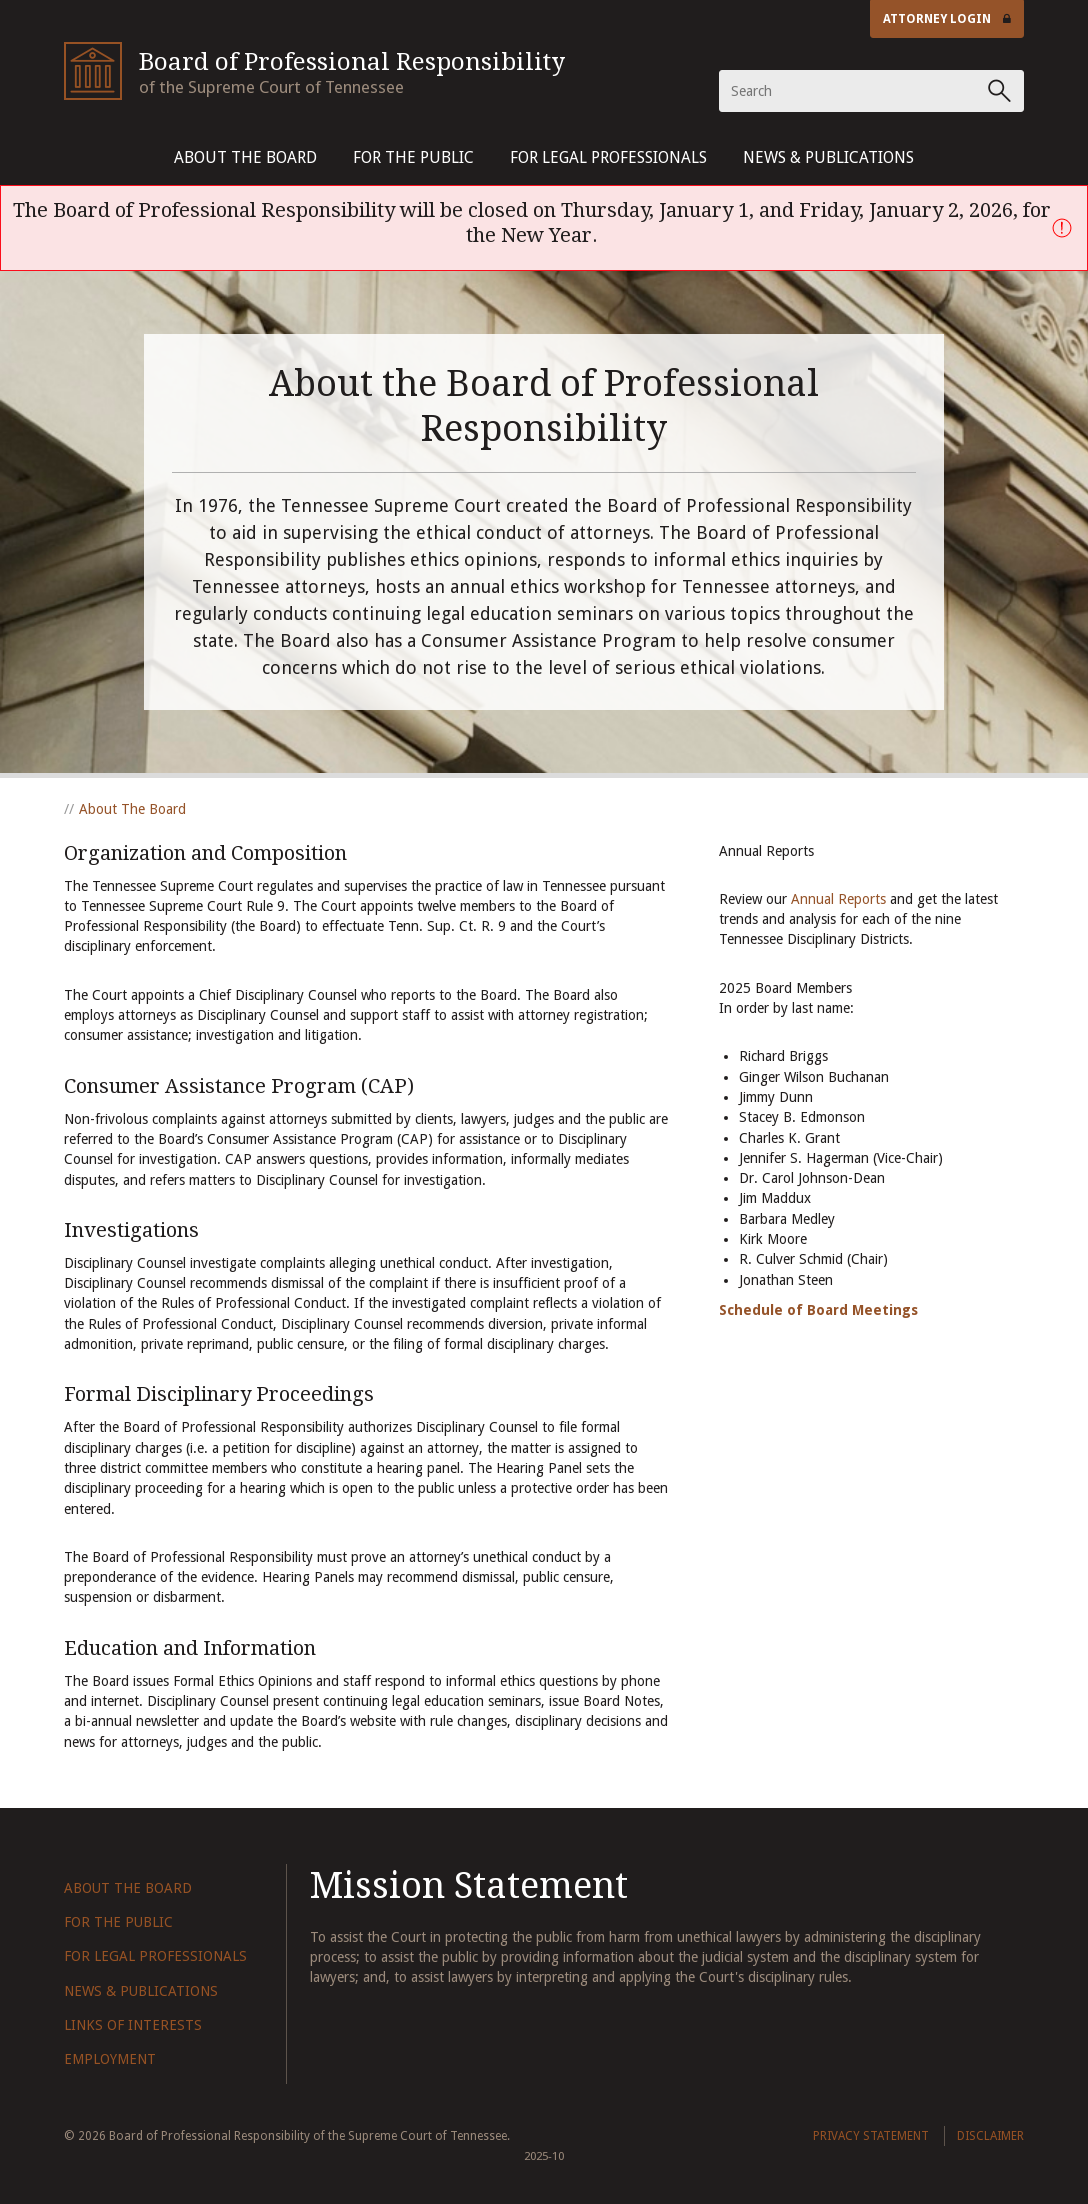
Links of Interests (133, 2025)
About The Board (245, 157)
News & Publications (828, 157)
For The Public (413, 157)
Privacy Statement (871, 2136)
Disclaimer (990, 2136)
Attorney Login (947, 19)
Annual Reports (838, 899)
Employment (110, 2059)
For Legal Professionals (608, 157)
